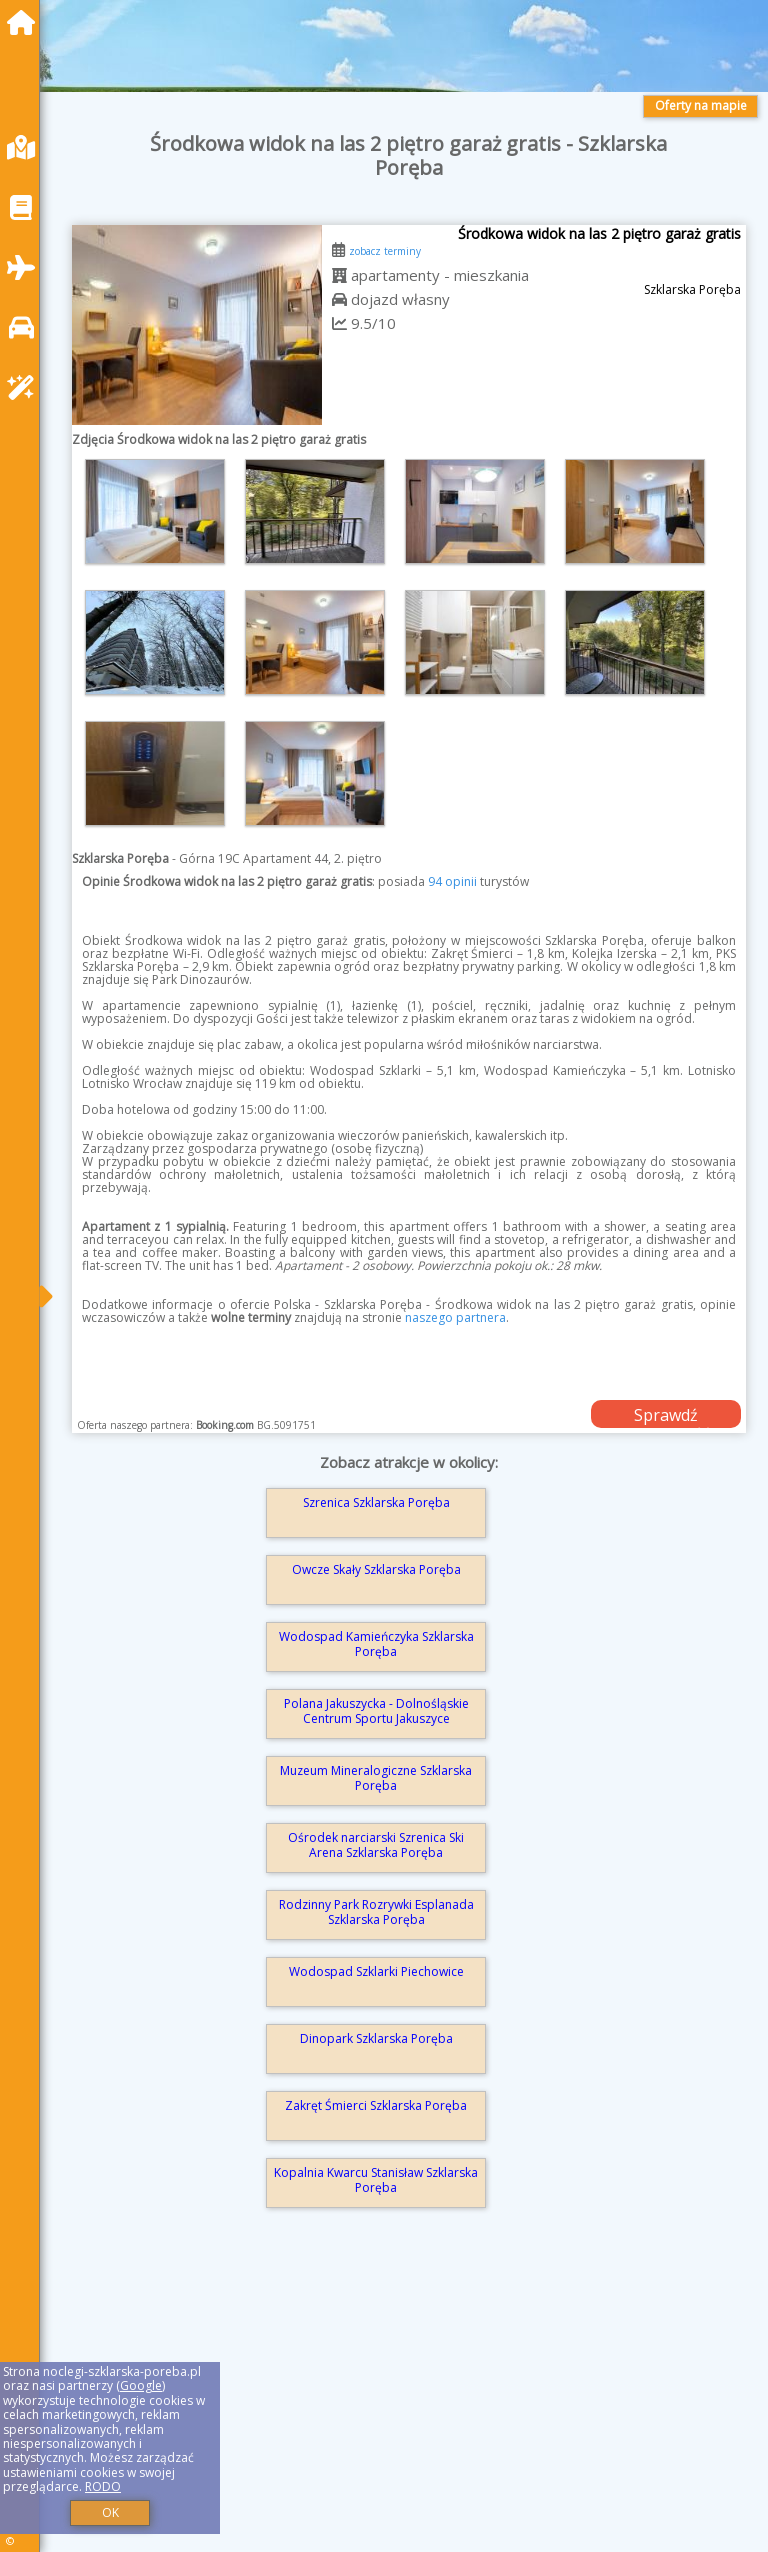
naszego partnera (455, 1317)
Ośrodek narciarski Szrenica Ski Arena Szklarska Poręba (376, 1844)
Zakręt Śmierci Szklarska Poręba (376, 2105)
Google (141, 2385)
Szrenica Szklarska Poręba (376, 1502)
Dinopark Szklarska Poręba (376, 2038)
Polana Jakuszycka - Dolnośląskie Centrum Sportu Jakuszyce (376, 1710)
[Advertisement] (409, 2406)
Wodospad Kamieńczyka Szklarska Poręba (376, 1643)
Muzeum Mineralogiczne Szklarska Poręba (376, 1777)
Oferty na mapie (701, 105)
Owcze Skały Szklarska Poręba (376, 1569)
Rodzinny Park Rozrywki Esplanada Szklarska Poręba (376, 1911)
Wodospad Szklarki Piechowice (376, 1971)
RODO (103, 2486)
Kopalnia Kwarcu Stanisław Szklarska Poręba (376, 2179)
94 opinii (452, 881)
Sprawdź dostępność (666, 1416)
